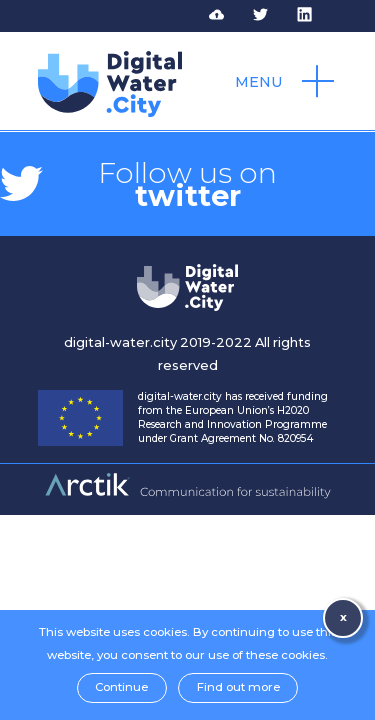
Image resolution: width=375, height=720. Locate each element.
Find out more (238, 687)
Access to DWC (229, 15)
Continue (121, 687)
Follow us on (187, 184)
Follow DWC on (273, 15)
